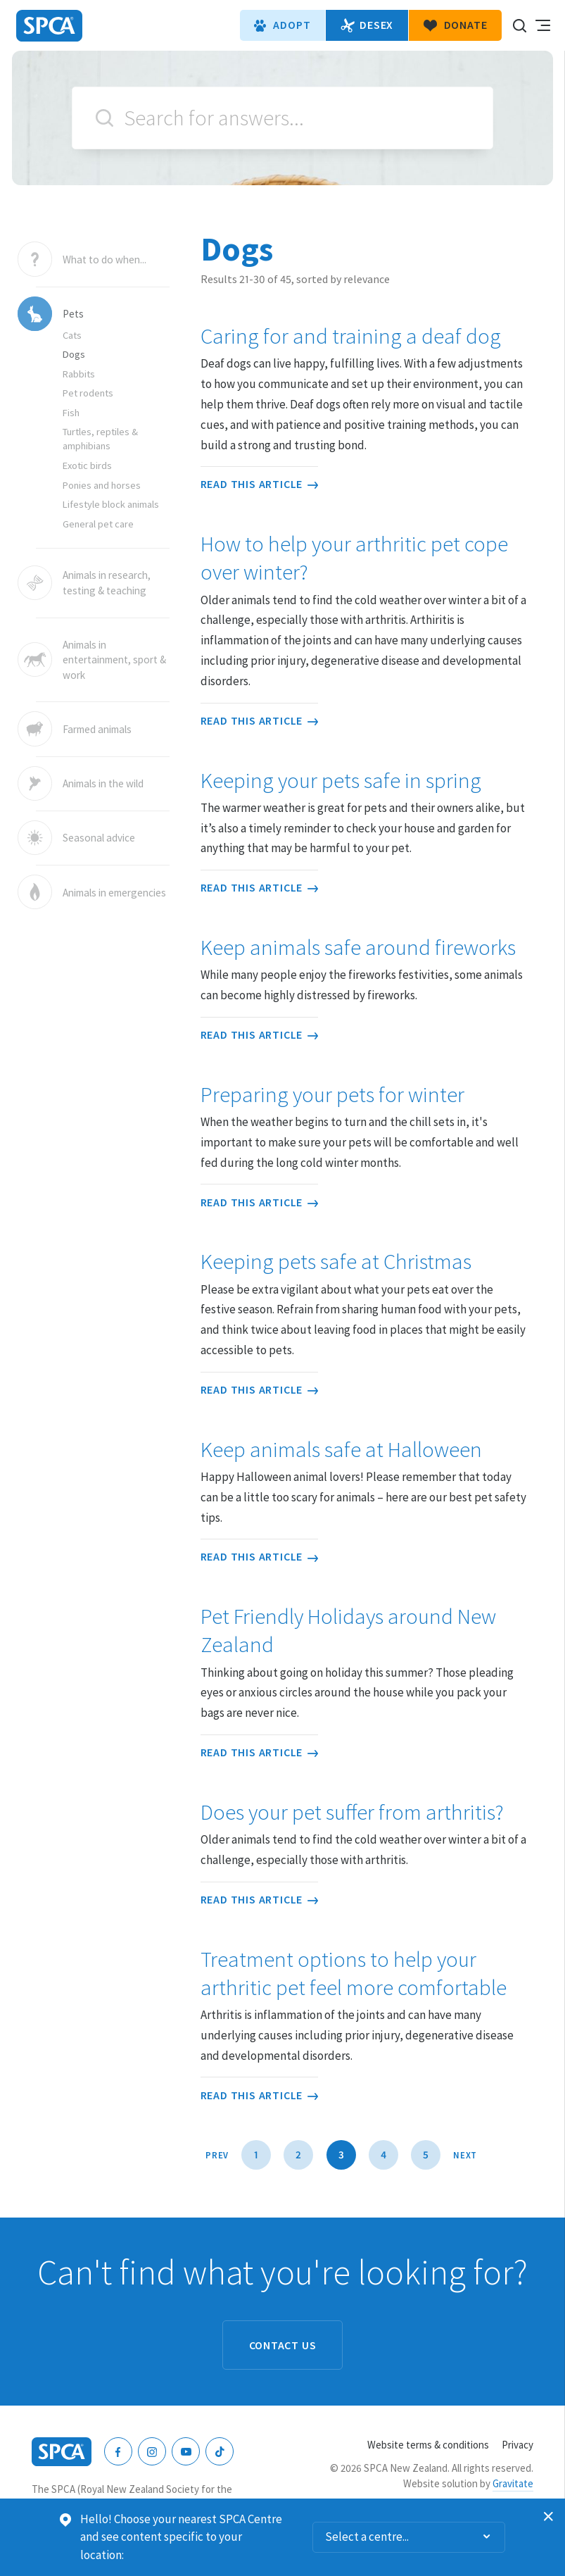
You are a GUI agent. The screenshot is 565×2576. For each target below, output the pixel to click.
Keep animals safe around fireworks (358, 947)
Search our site (519, 25)
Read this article (259, 484)
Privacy (517, 2444)
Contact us (283, 2345)
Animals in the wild (103, 783)
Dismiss (548, 2516)
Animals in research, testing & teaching (107, 582)
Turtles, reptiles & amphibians (100, 438)
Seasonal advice (99, 837)
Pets (73, 313)
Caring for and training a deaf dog (351, 336)
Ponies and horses (102, 485)
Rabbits (79, 374)
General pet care (98, 524)
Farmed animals (97, 729)
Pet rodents (88, 393)
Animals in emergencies (114, 892)
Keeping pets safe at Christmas (336, 1261)
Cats (72, 335)
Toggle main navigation (542, 25)
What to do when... (104, 259)
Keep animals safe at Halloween (341, 1449)
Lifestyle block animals (111, 504)
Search (104, 118)
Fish (71, 412)
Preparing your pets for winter (332, 1094)
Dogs (74, 354)
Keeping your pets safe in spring (341, 780)
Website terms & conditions (428, 2444)
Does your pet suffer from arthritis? (352, 1812)
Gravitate (513, 2483)
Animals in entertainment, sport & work (114, 660)
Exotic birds (87, 465)
